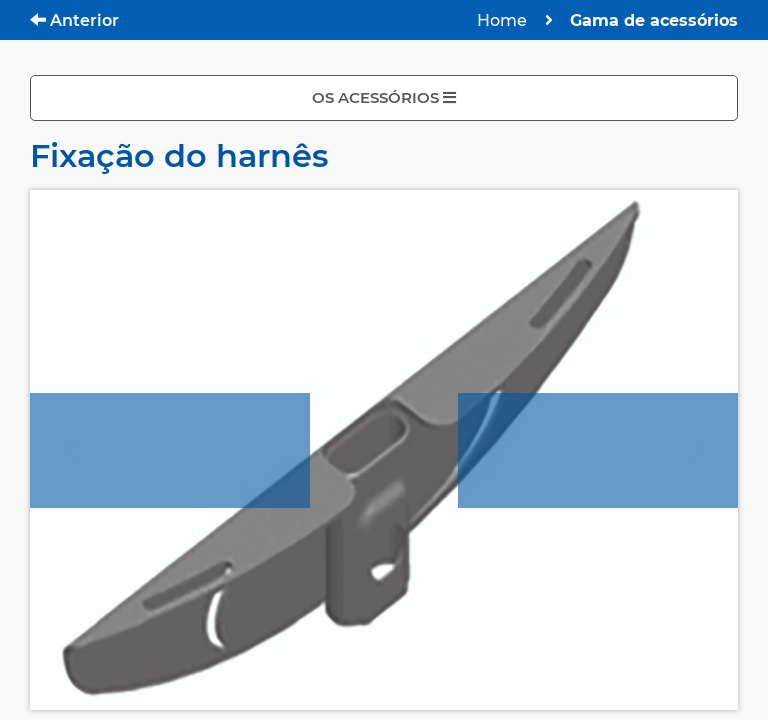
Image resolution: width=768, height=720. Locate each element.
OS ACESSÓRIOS (384, 97)
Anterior (74, 20)
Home (502, 20)
